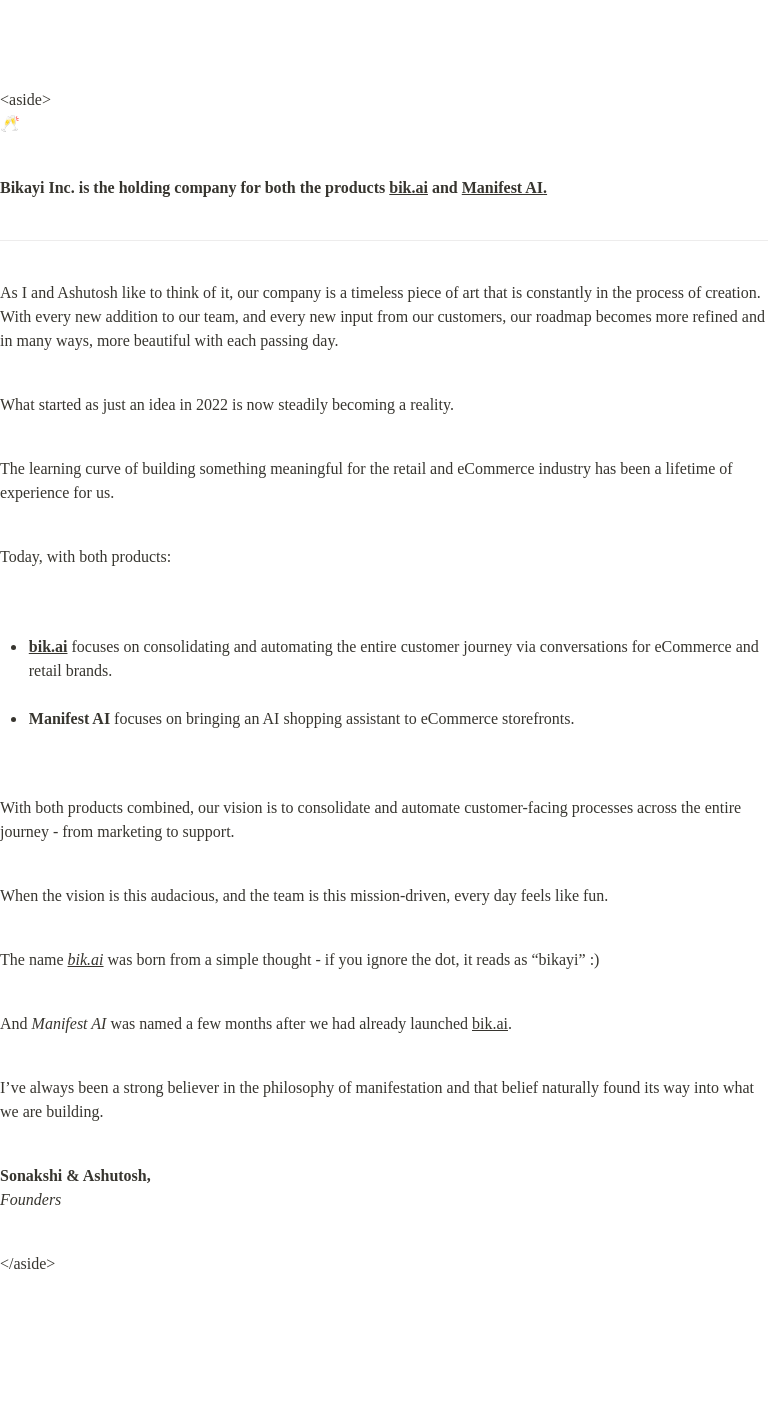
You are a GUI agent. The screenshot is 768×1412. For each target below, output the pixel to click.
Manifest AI (502, 187)
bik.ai (408, 187)
